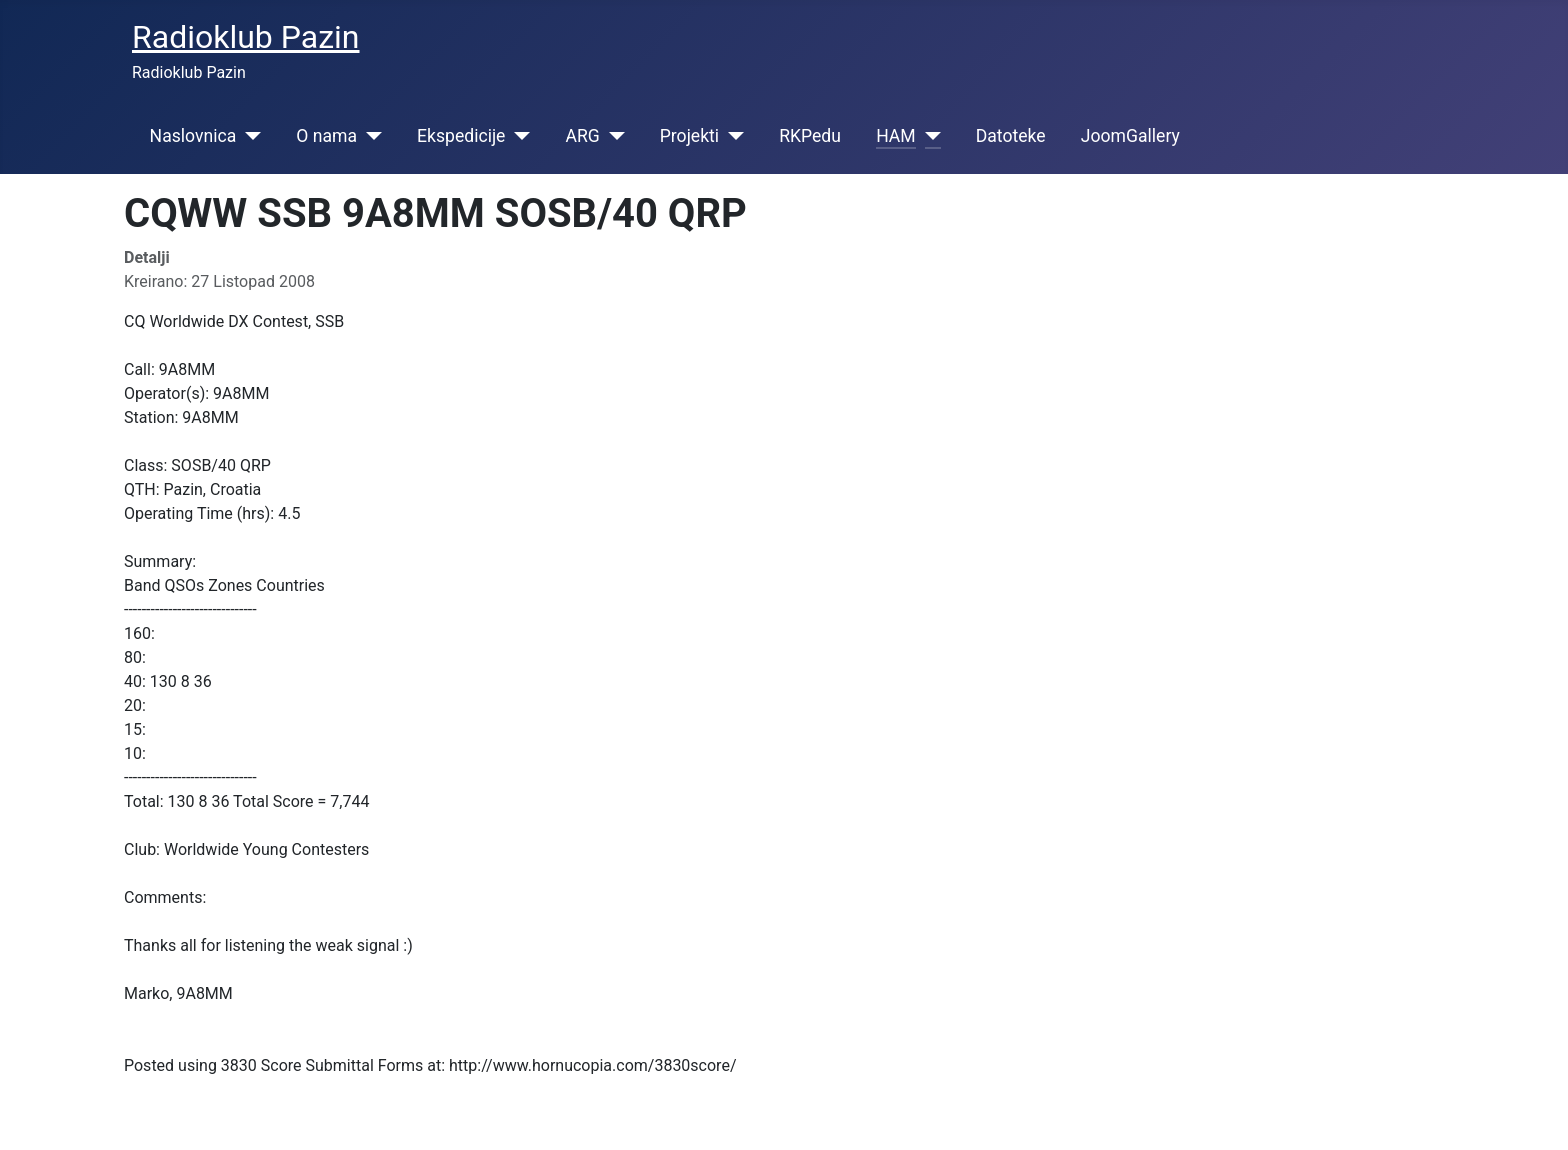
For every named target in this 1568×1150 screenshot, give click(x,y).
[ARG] (612, 136)
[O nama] (369, 136)
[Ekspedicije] (517, 136)
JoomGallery (1130, 136)
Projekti (689, 136)
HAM (896, 136)
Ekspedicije (461, 136)
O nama (326, 136)
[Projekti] (731, 136)
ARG (582, 136)
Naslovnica (193, 136)
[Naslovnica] (248, 136)
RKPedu (810, 136)
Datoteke (1011, 136)
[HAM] (928, 136)
